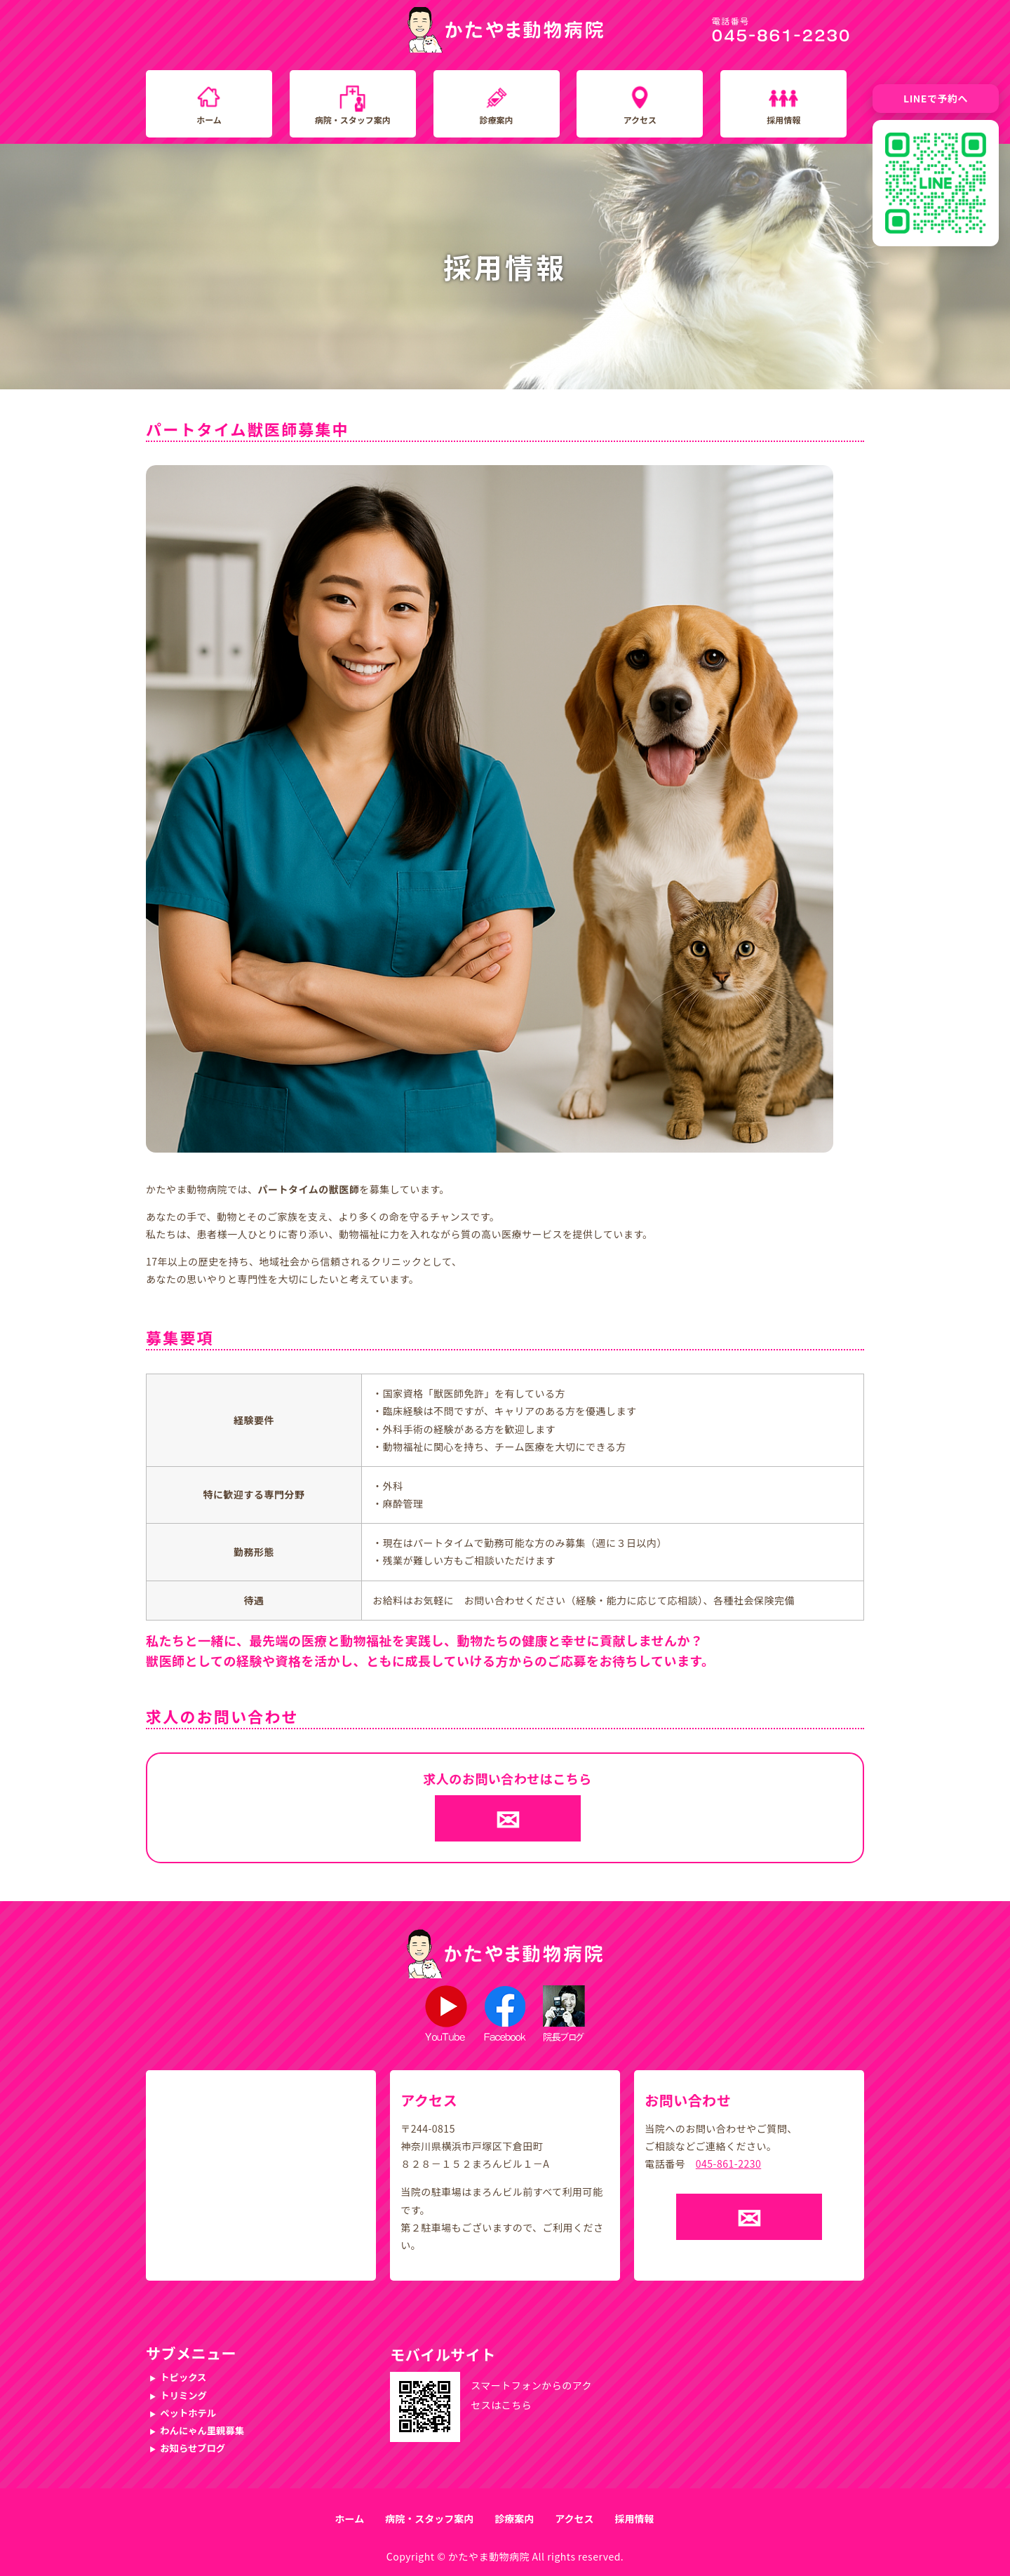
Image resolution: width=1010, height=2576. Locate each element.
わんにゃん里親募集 (202, 2430)
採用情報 (783, 120)
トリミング (183, 2395)
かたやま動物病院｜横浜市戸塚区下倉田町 (505, 30)
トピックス (183, 2377)
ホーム (209, 120)
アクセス (640, 120)
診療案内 (496, 120)
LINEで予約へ (935, 98)
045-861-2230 (728, 2163)
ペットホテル (188, 2413)
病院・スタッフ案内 (353, 120)
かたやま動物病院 (489, 2556)
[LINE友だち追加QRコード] (936, 183)
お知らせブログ (192, 2448)
